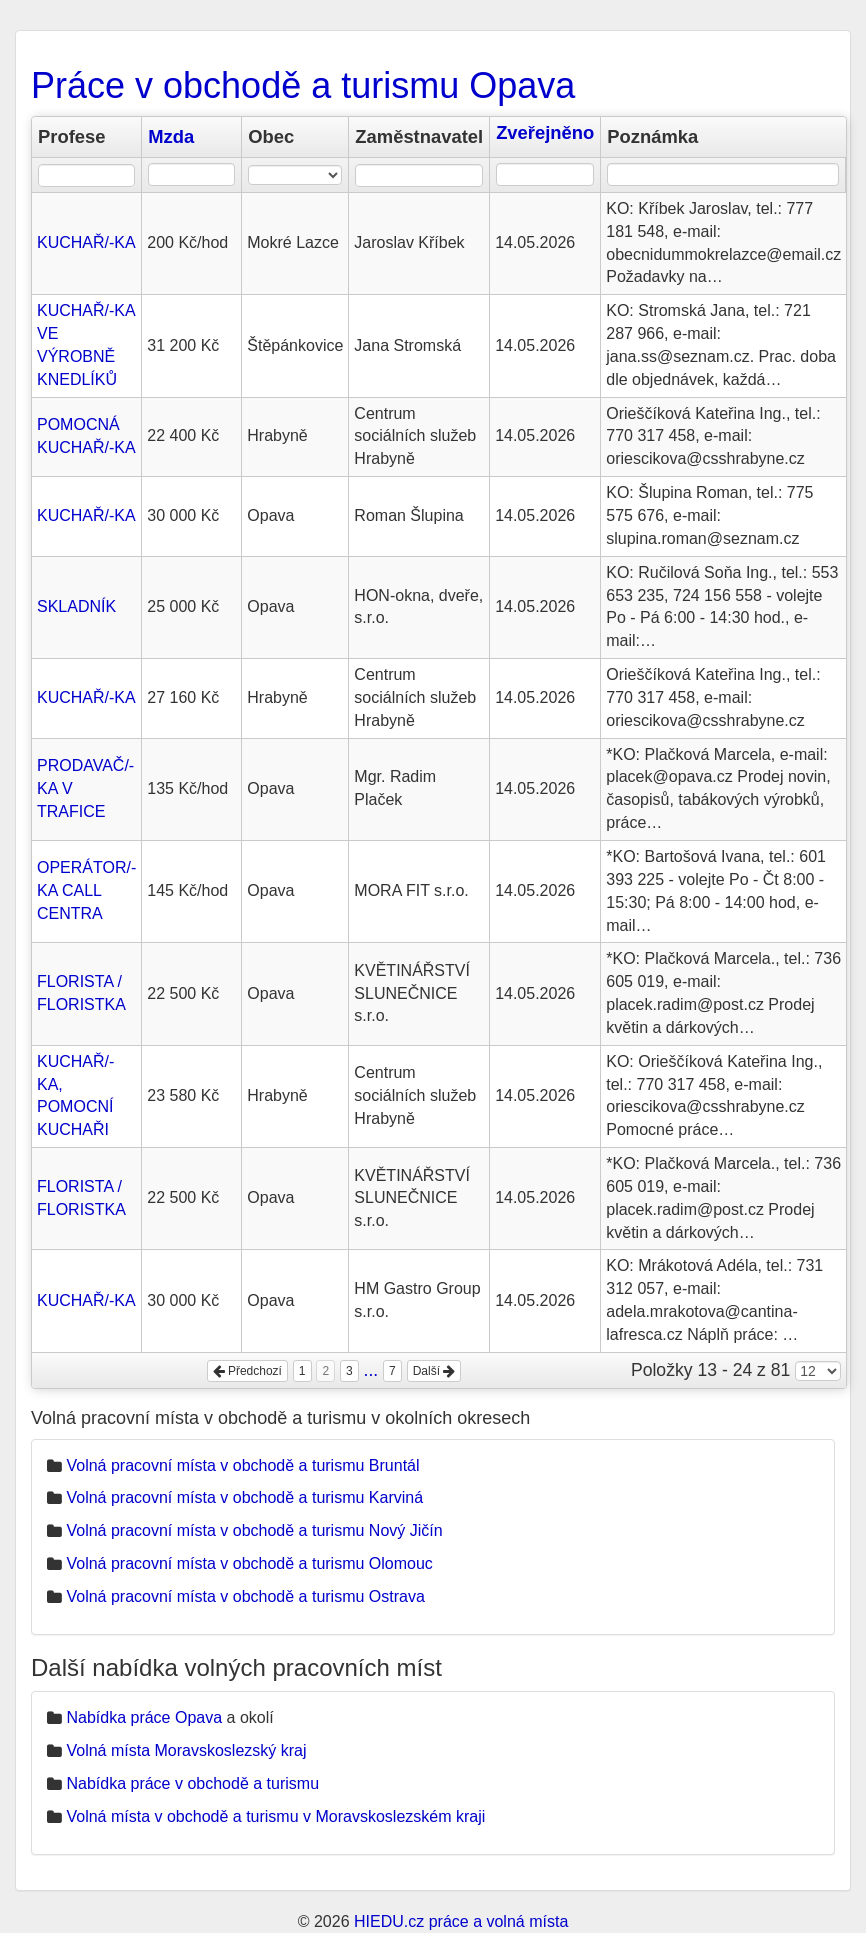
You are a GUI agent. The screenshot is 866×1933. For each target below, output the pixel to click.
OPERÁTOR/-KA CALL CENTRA (86, 890)
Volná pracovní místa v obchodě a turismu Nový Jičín (254, 1530)
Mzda (171, 136)
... (371, 1370)
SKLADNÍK (76, 606)
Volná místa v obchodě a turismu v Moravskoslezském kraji (275, 1816)
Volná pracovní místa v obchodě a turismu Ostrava (245, 1596)
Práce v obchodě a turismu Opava (303, 85)
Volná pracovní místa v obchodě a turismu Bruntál (242, 1465)
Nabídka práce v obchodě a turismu (192, 1783)
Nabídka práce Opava (144, 1717)
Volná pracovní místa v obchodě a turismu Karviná (244, 1497)
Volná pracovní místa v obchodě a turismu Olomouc (249, 1563)
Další (434, 1371)
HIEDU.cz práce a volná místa (461, 1921)
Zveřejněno (545, 132)
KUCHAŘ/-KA (86, 242)
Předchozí (247, 1371)
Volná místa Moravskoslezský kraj (186, 1750)
